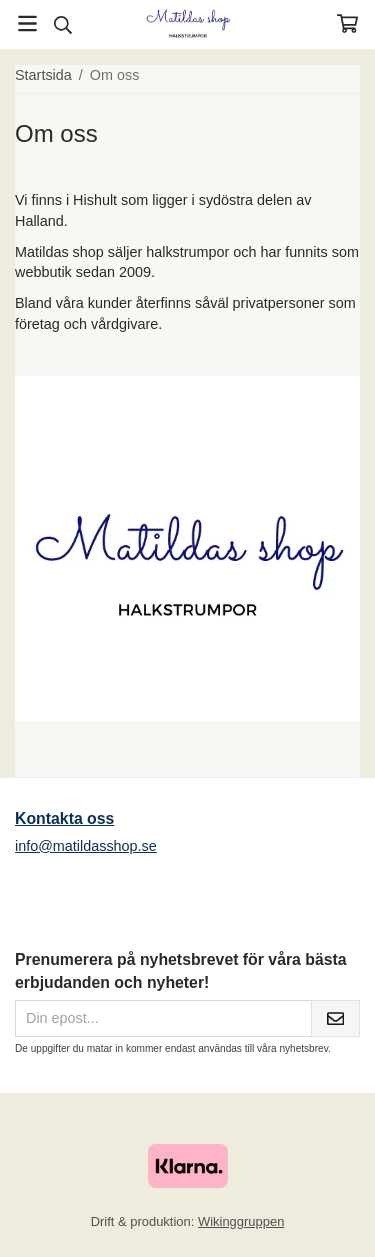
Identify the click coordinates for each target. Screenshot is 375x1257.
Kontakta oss (64, 818)
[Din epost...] (163, 1018)
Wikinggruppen (241, 1221)
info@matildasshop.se (86, 846)
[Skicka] (335, 1018)
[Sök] (62, 25)
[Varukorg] (347, 23)
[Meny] (27, 23)
